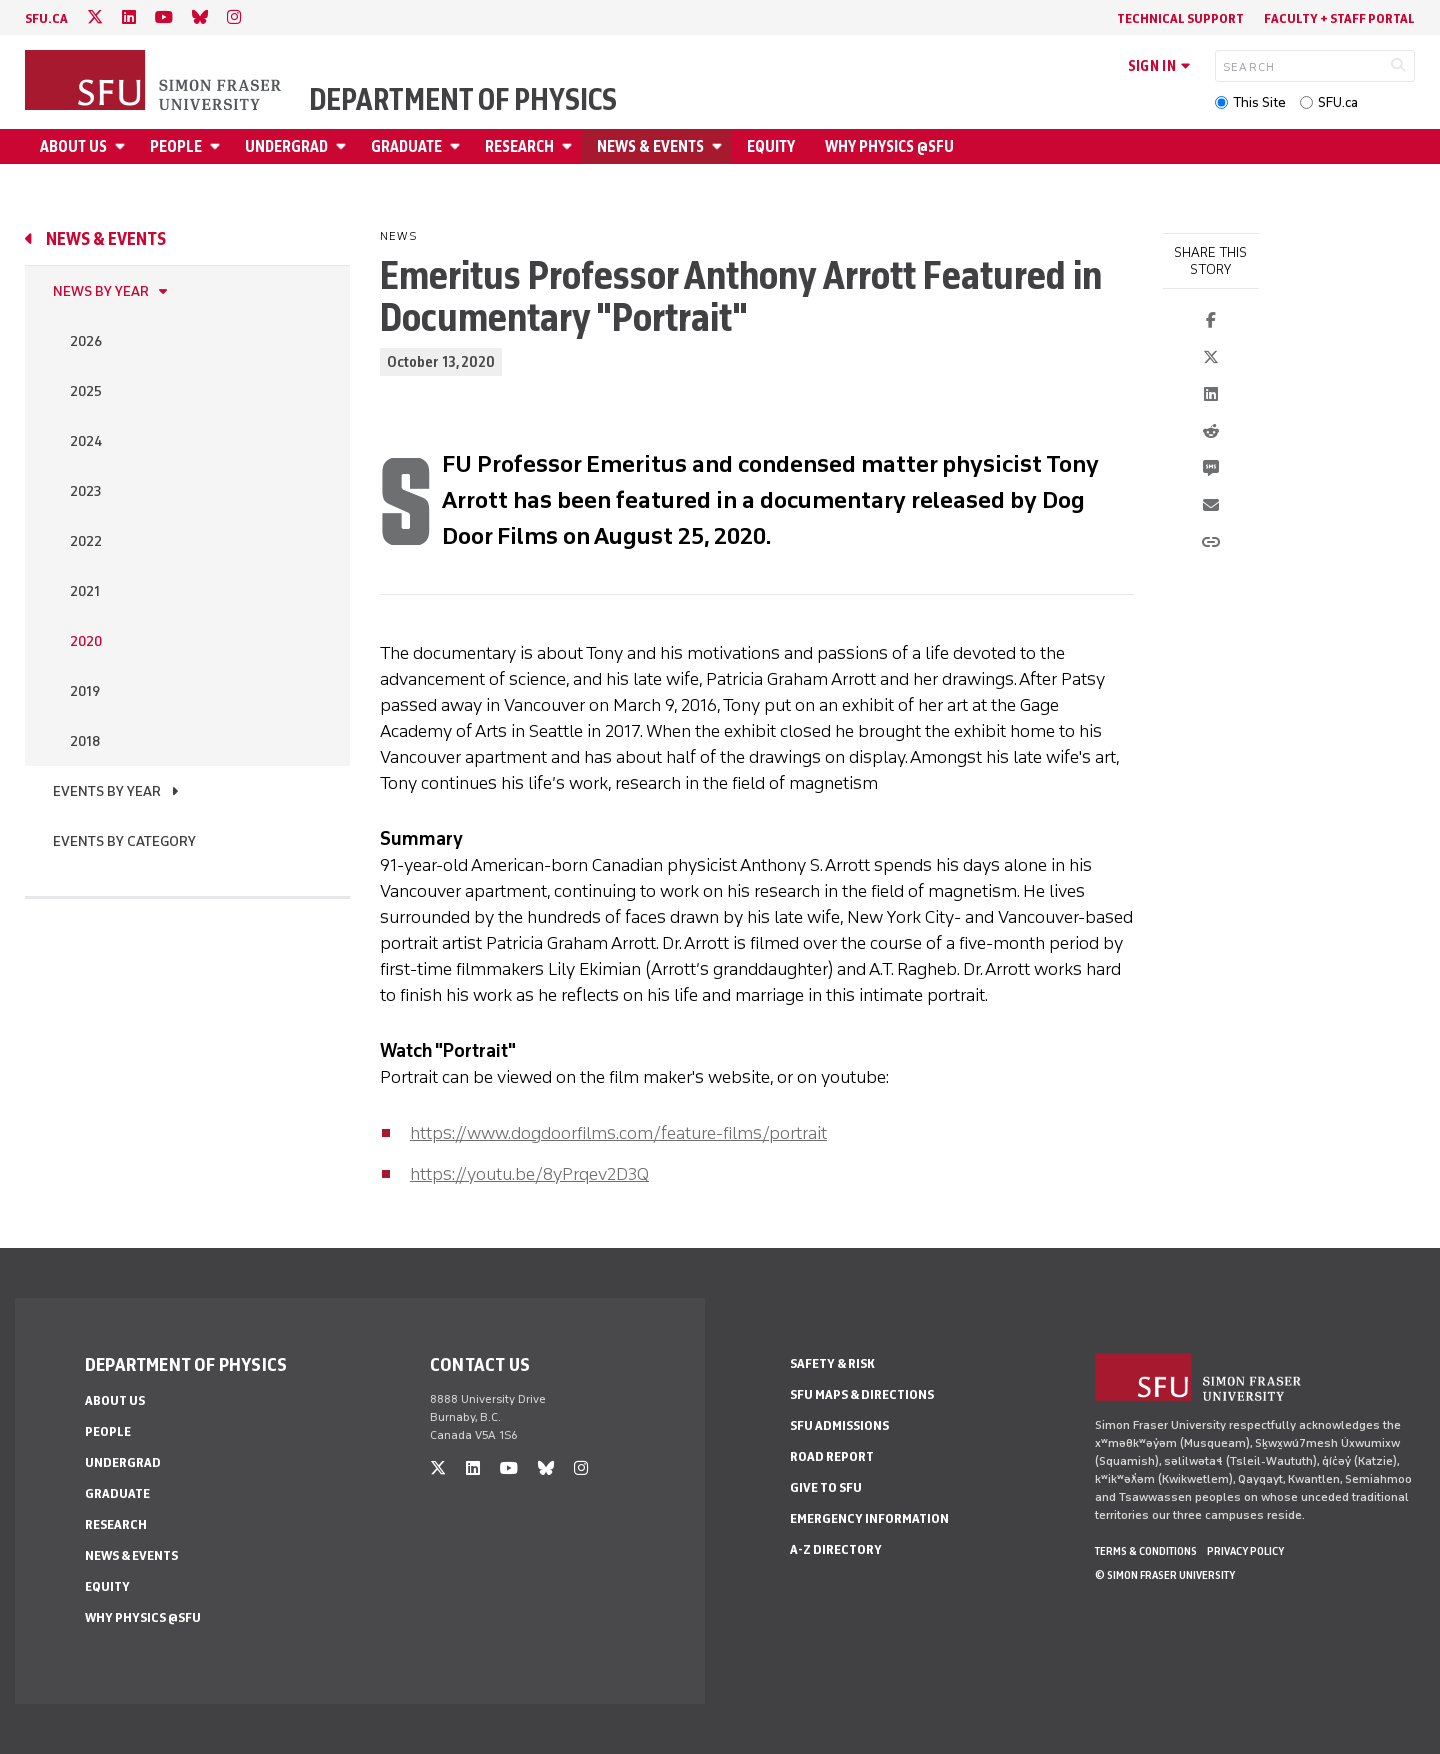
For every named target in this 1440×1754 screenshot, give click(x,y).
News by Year (101, 291)
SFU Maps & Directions (862, 1394)
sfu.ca (46, 18)
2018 (85, 741)
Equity (771, 146)
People (176, 146)
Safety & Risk (832, 1363)
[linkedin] (129, 17)
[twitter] (95, 17)
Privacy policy (1245, 1551)
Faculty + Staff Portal (1339, 18)
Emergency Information (869, 1518)
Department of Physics (463, 100)
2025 (86, 391)
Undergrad (286, 146)
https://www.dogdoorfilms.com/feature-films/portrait (618, 1133)
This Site (1259, 102)
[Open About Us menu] (123, 146)
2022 (86, 541)
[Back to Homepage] (155, 82)
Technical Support (1180, 18)
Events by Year (107, 791)
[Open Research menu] (570, 146)
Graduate (406, 146)
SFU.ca (1338, 102)
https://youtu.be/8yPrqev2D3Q (529, 1174)
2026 (86, 341)
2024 (86, 441)
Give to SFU (826, 1487)
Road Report (832, 1456)
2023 (85, 491)
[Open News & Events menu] (720, 146)
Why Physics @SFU (889, 146)
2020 (86, 641)
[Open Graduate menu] (458, 146)
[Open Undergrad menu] (344, 146)
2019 (85, 691)
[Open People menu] (218, 146)
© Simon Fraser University (1165, 1575)
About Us (73, 146)
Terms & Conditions (1146, 1551)
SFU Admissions (839, 1425)
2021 (85, 591)
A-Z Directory (836, 1549)
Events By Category (124, 841)
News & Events (650, 146)
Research (519, 146)
